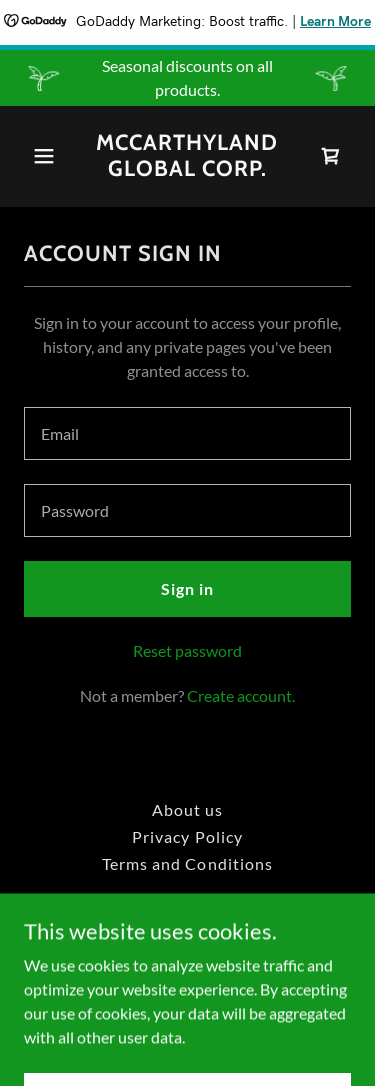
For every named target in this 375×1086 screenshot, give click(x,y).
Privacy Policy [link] (187, 836)
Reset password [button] (187, 650)
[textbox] (187, 433)
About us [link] (187, 809)
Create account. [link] (241, 695)
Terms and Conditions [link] (187, 863)
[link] (187, 169)
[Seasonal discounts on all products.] (187, 78)
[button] (48, 156)
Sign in (187, 588)
